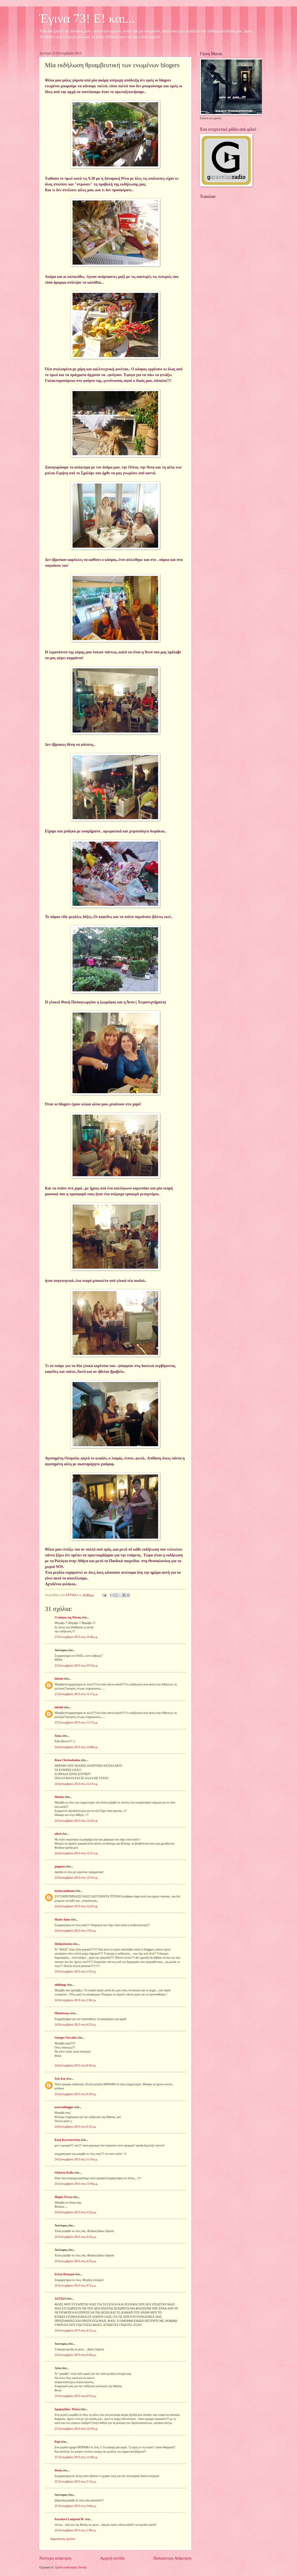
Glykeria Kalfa (64, 2172)
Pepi (57, 2441)
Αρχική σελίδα (112, 2558)
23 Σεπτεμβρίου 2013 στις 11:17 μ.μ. (76, 1694)
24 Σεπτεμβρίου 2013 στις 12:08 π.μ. (76, 1747)
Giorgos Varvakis (65, 2037)
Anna (58, 1735)
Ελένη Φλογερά (64, 2274)
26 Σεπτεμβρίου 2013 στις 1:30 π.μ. (76, 2530)
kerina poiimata (65, 1890)
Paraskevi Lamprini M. (69, 2519)
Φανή (58, 2470)
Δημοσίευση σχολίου (62, 2538)
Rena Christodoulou (67, 1760)
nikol (58, 1833)
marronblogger (64, 2107)
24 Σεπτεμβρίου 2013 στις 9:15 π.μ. (76, 2126)
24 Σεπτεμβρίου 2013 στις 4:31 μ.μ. (76, 2285)
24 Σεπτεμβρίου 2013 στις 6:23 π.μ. (76, 2024)
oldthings (60, 1984)
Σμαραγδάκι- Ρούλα (67, 2409)
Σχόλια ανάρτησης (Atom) (70, 2567)
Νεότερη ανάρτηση (55, 2558)
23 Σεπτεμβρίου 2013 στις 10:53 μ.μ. (76, 1665)
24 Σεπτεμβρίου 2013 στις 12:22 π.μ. (76, 1820)
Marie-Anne (62, 1919)
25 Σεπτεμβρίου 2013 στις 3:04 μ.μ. (76, 2506)
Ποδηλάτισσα (63, 1944)
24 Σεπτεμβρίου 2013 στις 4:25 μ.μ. (76, 2236)
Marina (59, 1797)
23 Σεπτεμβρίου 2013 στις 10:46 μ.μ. (76, 1637)
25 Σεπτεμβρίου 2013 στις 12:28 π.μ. (76, 2457)
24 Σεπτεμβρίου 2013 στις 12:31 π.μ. (76, 1853)
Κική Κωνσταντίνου (67, 2139)
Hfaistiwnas (62, 2013)
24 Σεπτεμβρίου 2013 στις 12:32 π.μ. (76, 1877)
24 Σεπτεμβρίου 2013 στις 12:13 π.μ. (76, 1784)
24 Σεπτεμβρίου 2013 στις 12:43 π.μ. (76, 1906)
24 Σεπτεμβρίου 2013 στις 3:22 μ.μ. (76, 2212)
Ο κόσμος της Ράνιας (68, 1617)
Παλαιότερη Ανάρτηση (172, 2558)
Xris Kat (60, 2078)
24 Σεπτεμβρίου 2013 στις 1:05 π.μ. (76, 1930)
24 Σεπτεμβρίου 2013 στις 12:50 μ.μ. (76, 2183)
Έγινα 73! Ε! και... (87, 18)
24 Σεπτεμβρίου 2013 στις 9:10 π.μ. (76, 2094)
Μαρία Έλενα (63, 2197)
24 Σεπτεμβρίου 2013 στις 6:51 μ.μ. (76, 2396)
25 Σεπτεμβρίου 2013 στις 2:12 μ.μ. (76, 2481)
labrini (59, 1678)
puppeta (60, 1866)
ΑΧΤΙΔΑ (60, 2298)
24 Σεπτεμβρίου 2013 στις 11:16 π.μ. (76, 2159)
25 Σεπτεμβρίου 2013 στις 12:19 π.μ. (76, 2428)
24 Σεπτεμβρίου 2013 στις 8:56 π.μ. (76, 2065)
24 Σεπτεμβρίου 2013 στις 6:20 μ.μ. (76, 2355)
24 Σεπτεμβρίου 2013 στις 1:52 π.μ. (76, 1971)
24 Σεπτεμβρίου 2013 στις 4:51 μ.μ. (76, 2330)
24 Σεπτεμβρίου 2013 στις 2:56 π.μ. (76, 2000)
